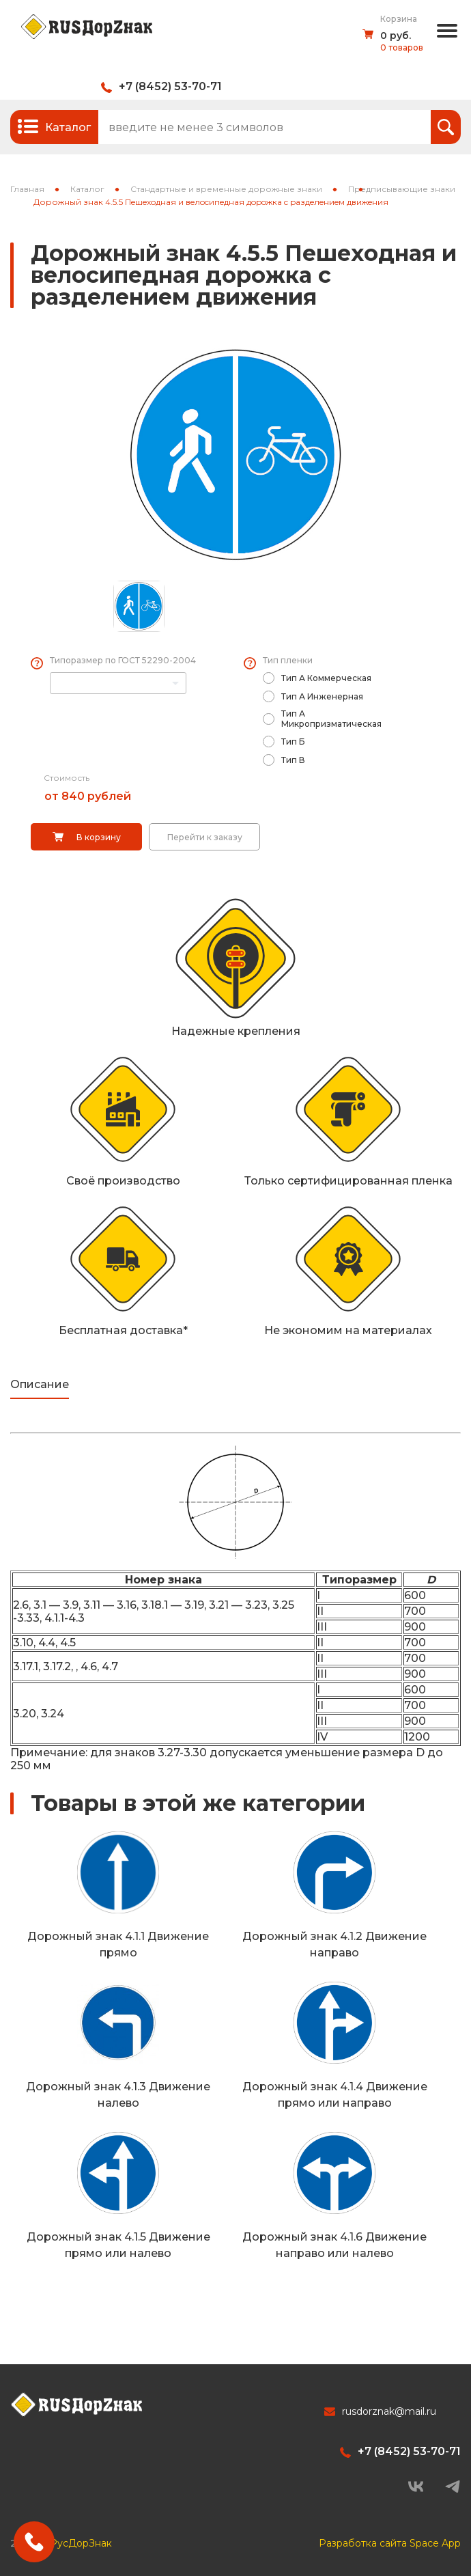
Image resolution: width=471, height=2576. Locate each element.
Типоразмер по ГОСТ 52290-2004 (123, 660)
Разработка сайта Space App (390, 2542)
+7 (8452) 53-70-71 (170, 86)
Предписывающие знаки (401, 189)
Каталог (87, 189)
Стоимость (66, 778)
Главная (27, 189)
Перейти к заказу (204, 837)
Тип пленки (288, 660)
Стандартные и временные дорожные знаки (226, 189)
